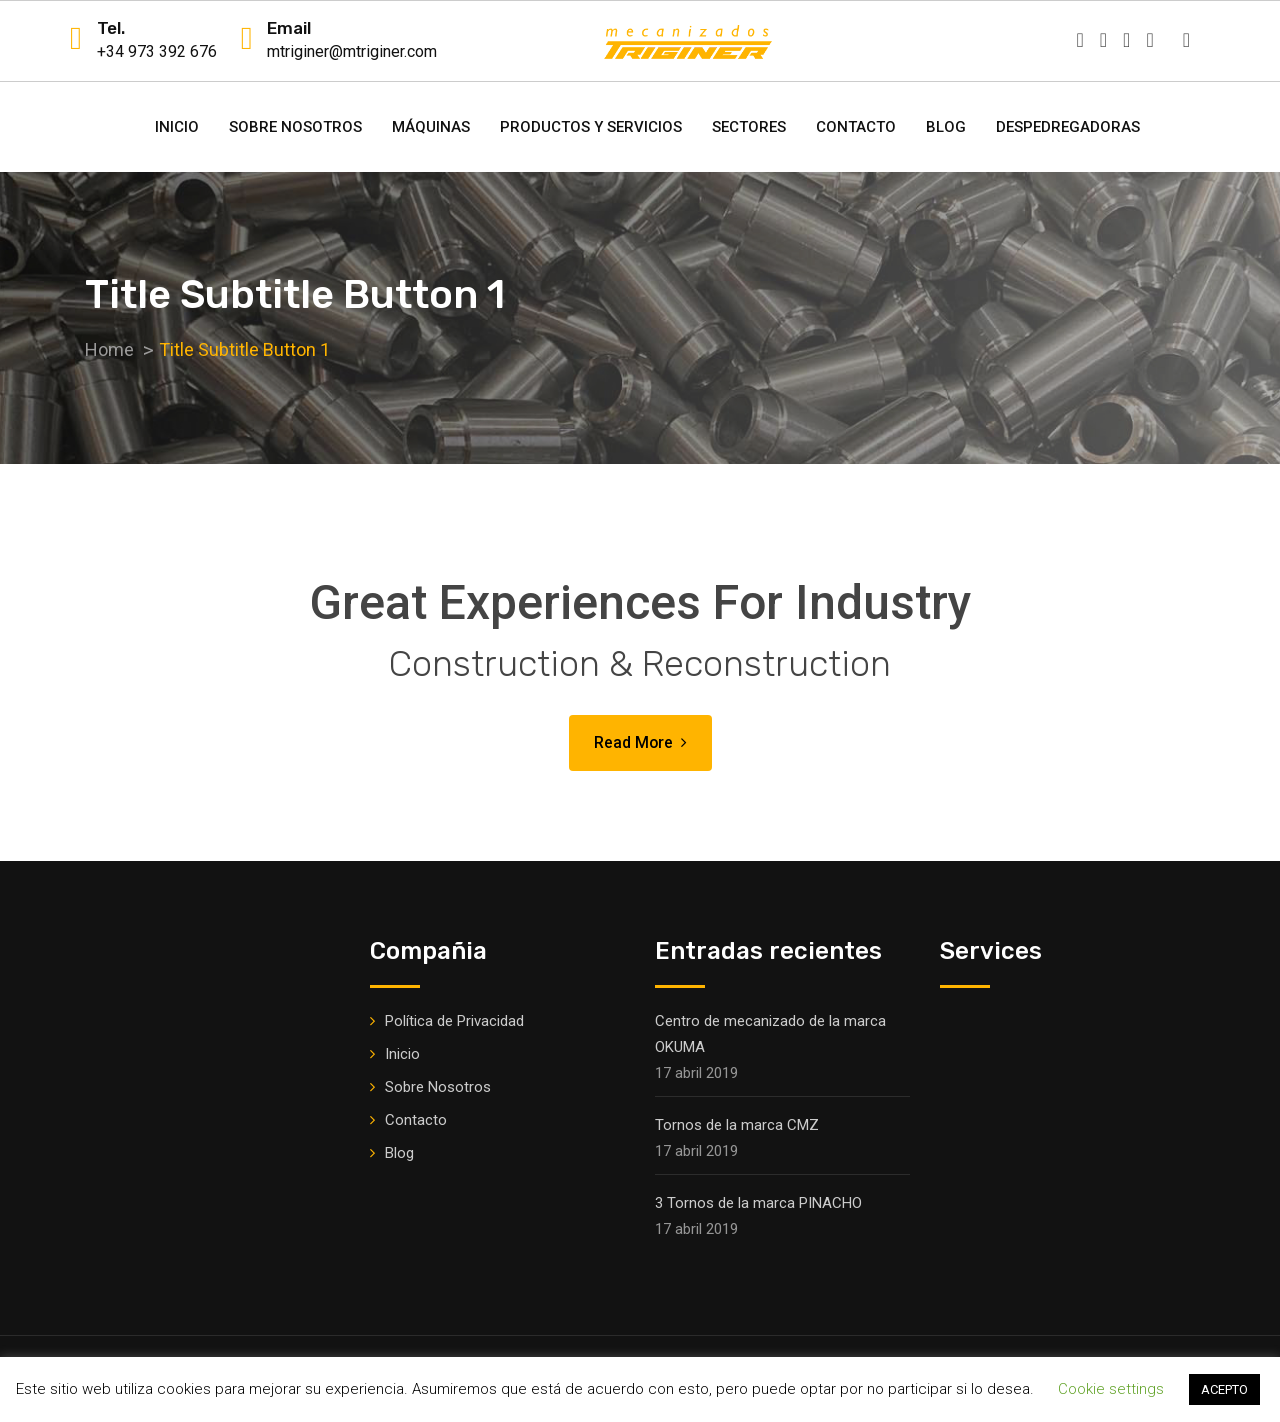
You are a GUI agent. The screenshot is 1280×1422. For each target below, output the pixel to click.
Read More (640, 742)
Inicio (177, 127)
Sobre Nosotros (295, 127)
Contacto (856, 127)
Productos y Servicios (591, 127)
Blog (946, 127)
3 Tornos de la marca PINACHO (758, 1203)
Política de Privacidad (454, 1021)
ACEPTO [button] (1224, 1389)
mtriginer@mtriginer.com (352, 51)
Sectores (749, 127)
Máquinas (431, 127)
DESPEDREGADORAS (1068, 127)
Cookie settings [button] (1111, 1389)
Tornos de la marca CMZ (737, 1125)
